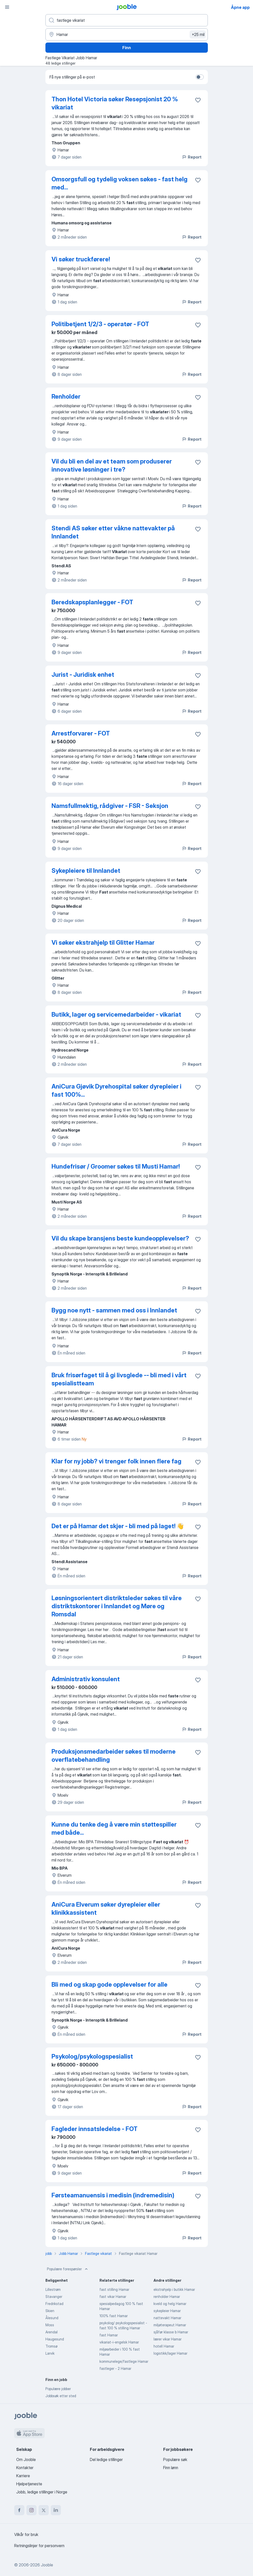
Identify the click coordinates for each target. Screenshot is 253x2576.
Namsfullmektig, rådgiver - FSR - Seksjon (110, 805)
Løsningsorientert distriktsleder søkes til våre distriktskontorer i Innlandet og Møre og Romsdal (117, 1606)
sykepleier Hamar (167, 2311)
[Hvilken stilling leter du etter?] (126, 20)
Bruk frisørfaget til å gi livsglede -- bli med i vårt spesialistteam (119, 1379)
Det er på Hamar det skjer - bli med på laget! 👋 (118, 1526)
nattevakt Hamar (167, 2318)
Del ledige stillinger (106, 2459)
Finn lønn (170, 2467)
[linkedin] (56, 2510)
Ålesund (51, 2318)
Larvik (50, 2353)
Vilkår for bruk (26, 2534)
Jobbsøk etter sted (60, 2396)
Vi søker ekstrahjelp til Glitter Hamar (103, 942)
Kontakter (24, 2467)
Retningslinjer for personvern (39, 2545)
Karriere (23, 2475)
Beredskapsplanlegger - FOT (92, 602)
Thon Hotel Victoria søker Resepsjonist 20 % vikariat (115, 103)
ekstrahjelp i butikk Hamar (174, 2289)
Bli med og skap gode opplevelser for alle (109, 1984)
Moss (49, 2325)
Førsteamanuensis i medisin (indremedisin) (113, 2195)
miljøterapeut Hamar (170, 2325)
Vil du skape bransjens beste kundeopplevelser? (120, 1238)
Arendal (51, 2332)
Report (191, 157)
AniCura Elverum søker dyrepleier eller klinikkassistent (106, 1908)
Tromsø (51, 2346)
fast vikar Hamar (112, 2296)
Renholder (66, 396)
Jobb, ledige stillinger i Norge (41, 2491)
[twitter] (44, 2510)
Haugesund (54, 2339)
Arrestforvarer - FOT (81, 733)
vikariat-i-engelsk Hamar (119, 2342)
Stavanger (53, 2296)
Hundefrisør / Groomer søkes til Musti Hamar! (116, 1166)
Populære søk (175, 2459)
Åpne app (240, 7)
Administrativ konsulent (86, 1679)
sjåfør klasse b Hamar (171, 2332)
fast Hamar (108, 2335)
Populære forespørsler (68, 2269)
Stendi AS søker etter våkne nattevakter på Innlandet (113, 532)
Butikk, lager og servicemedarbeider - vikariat (116, 1014)
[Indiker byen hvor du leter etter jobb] (126, 34)
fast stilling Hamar (114, 2289)
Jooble (47, 2564)
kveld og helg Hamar (170, 2303)
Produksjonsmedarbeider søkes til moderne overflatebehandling (114, 1755)
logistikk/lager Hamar (170, 2353)
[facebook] (19, 2510)
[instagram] (31, 2510)
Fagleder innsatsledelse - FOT (95, 2129)
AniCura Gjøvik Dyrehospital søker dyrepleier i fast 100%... (116, 1090)
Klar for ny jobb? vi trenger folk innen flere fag (116, 1461)
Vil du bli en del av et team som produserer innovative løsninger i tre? (112, 465)
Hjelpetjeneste (29, 2483)
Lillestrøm (53, 2289)
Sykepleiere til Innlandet (86, 870)
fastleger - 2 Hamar (115, 2368)
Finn (126, 47)
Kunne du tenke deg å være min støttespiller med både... (114, 1828)
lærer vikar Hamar (167, 2339)
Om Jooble (26, 2459)
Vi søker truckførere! (81, 259)
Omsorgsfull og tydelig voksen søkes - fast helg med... (120, 183)
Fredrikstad (54, 2303)
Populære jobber (58, 2389)
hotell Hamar (164, 2346)
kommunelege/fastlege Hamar (123, 2361)
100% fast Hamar (113, 2316)
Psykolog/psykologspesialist (92, 2056)
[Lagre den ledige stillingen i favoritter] (198, 100)
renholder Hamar (167, 2296)
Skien (49, 2311)
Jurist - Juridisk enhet (83, 674)
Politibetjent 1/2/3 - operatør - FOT (100, 324)
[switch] (200, 77)
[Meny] (7, 7)
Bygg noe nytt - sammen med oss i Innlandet (114, 1310)
